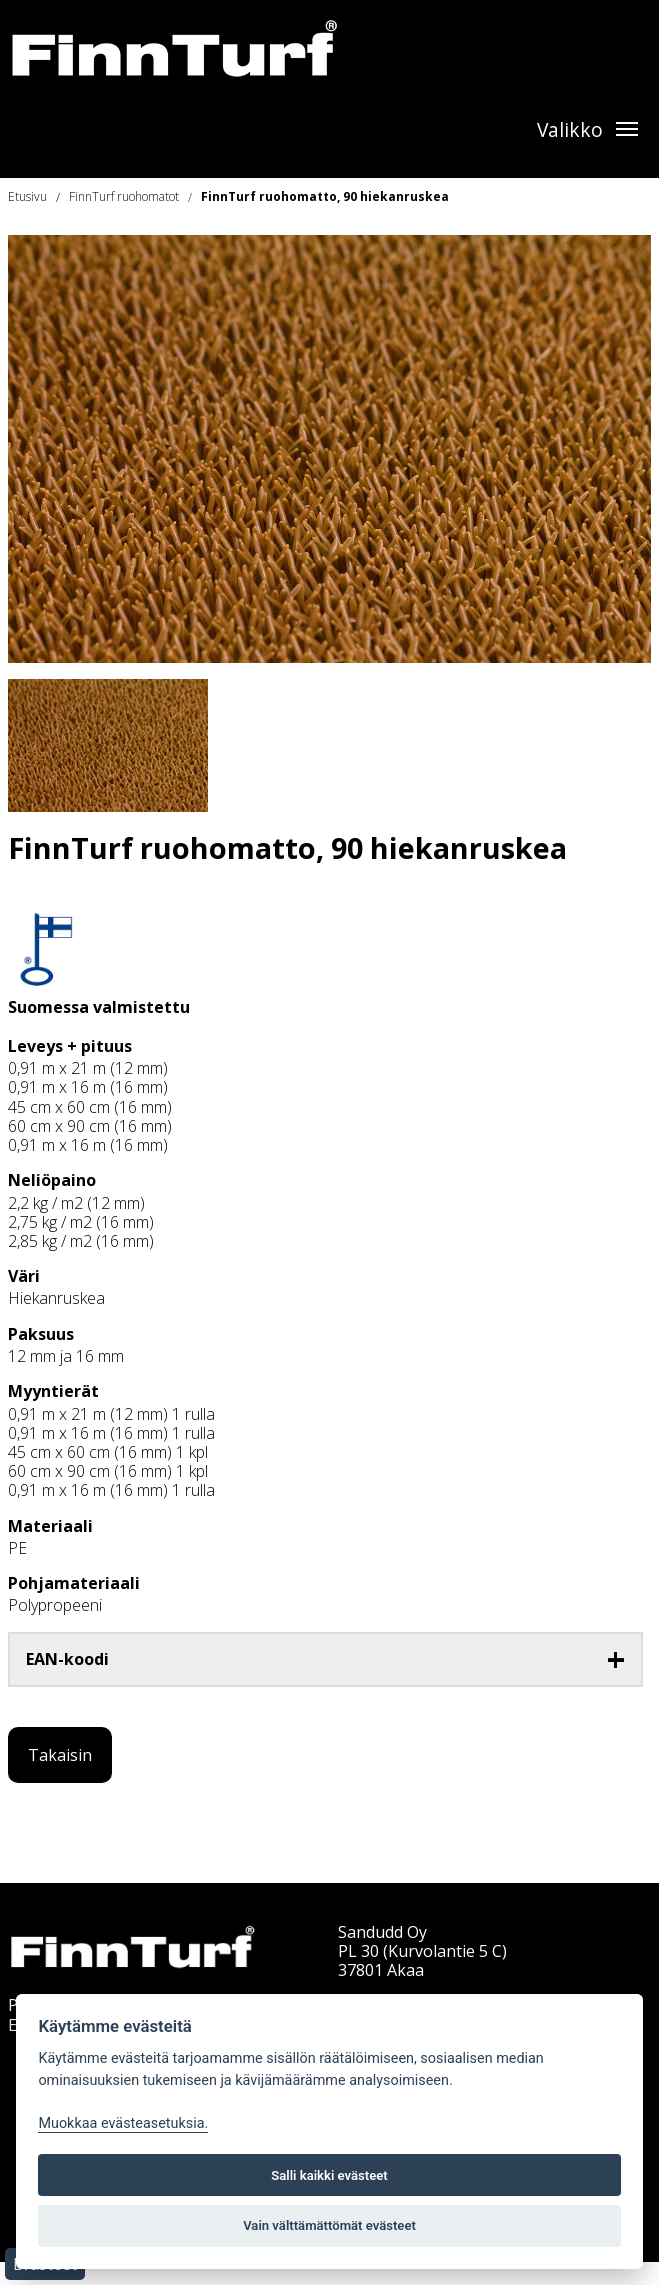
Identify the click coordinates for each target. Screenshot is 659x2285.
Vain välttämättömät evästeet (329, 2225)
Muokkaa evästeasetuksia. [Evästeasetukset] (123, 2123)
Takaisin (60, 1755)
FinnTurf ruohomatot (124, 196)
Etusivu (27, 196)
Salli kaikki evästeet (329, 2175)
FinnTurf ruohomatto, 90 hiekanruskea (325, 196)
